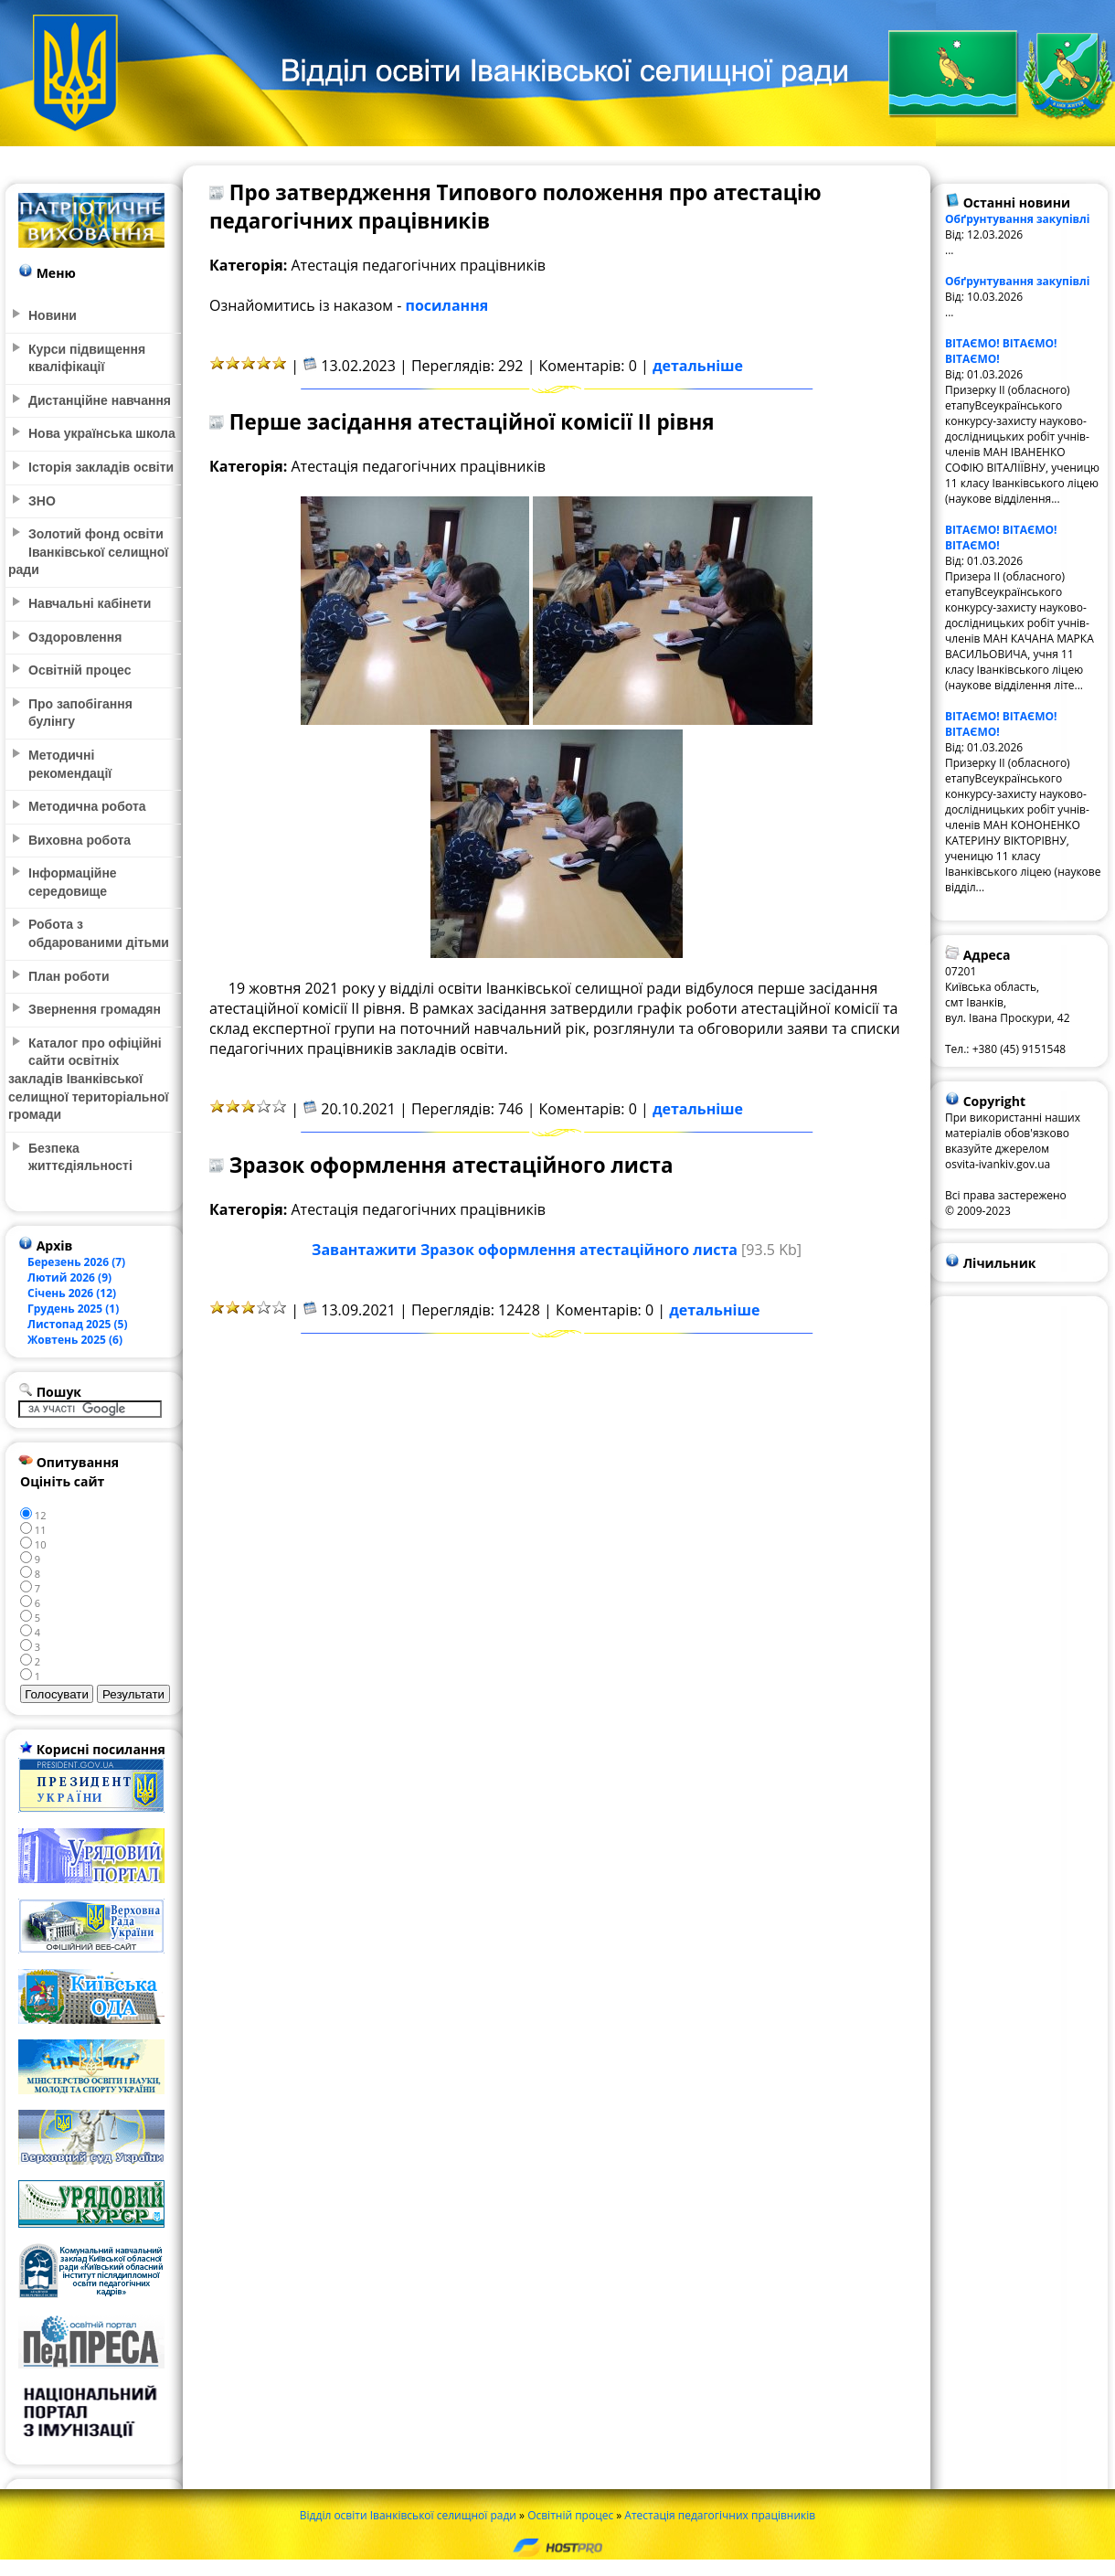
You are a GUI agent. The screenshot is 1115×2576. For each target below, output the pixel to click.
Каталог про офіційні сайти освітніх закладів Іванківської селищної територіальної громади (88, 1079)
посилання (447, 305)
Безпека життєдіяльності (80, 1157)
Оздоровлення (75, 637)
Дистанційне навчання (99, 400)
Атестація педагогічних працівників (719, 2515)
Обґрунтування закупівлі (1017, 219)
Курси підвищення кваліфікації (86, 358)
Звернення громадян (94, 1009)
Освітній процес (570, 2515)
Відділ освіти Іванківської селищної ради (408, 2515)
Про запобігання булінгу (80, 713)
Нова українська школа (101, 433)
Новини (52, 315)
